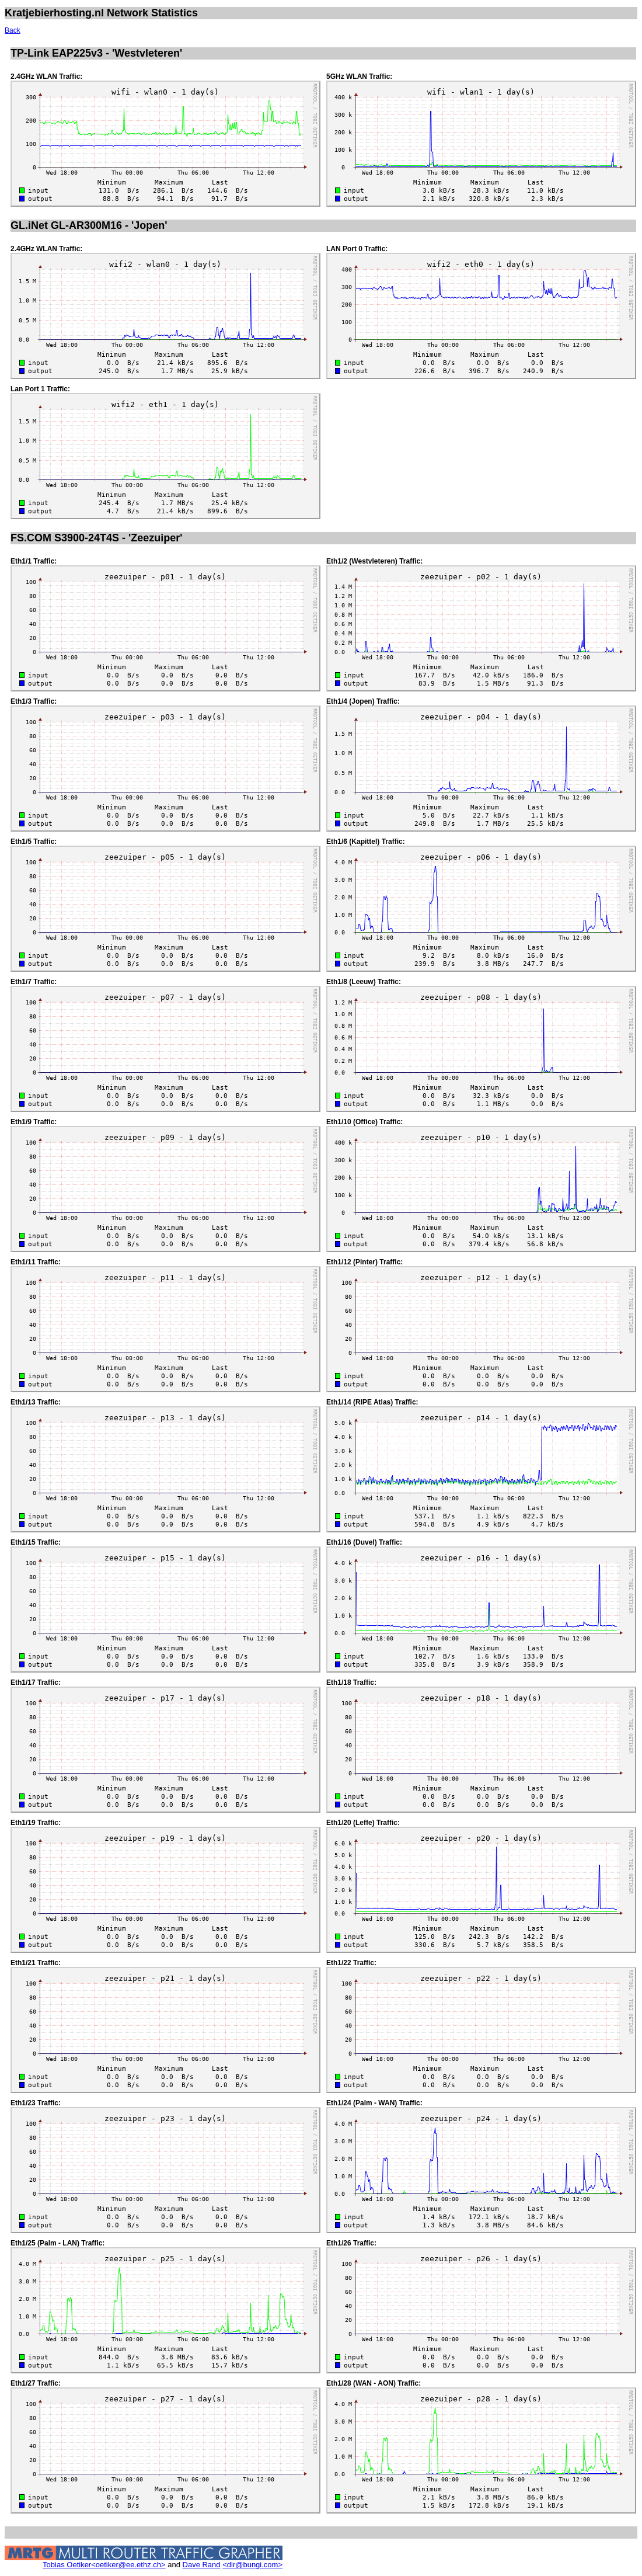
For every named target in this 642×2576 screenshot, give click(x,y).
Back (12, 30)
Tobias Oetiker (67, 2564)
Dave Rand (202, 2564)
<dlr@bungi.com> (252, 2564)
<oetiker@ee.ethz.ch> (128, 2564)
